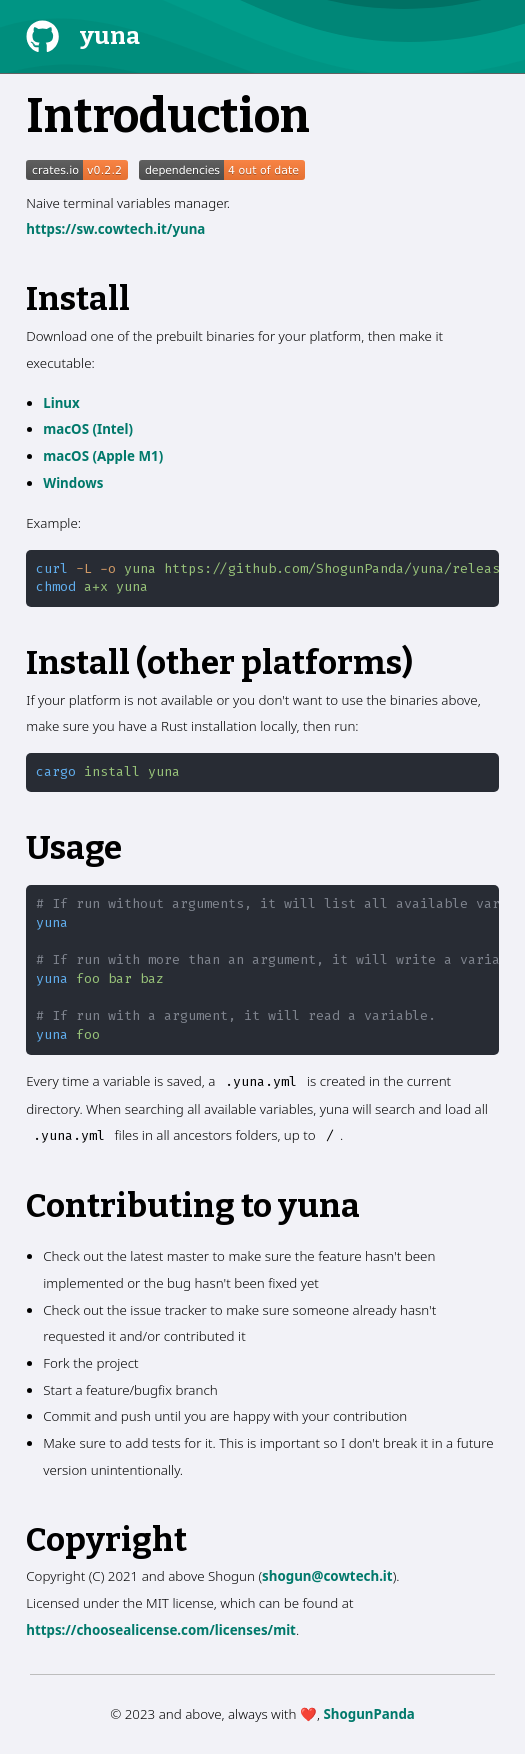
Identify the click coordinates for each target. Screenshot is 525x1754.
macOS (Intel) (88, 429)
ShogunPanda (368, 1714)
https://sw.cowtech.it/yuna (115, 229)
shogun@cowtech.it (327, 1576)
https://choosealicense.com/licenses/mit (161, 1630)
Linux (61, 403)
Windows (73, 483)
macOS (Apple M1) (103, 456)
